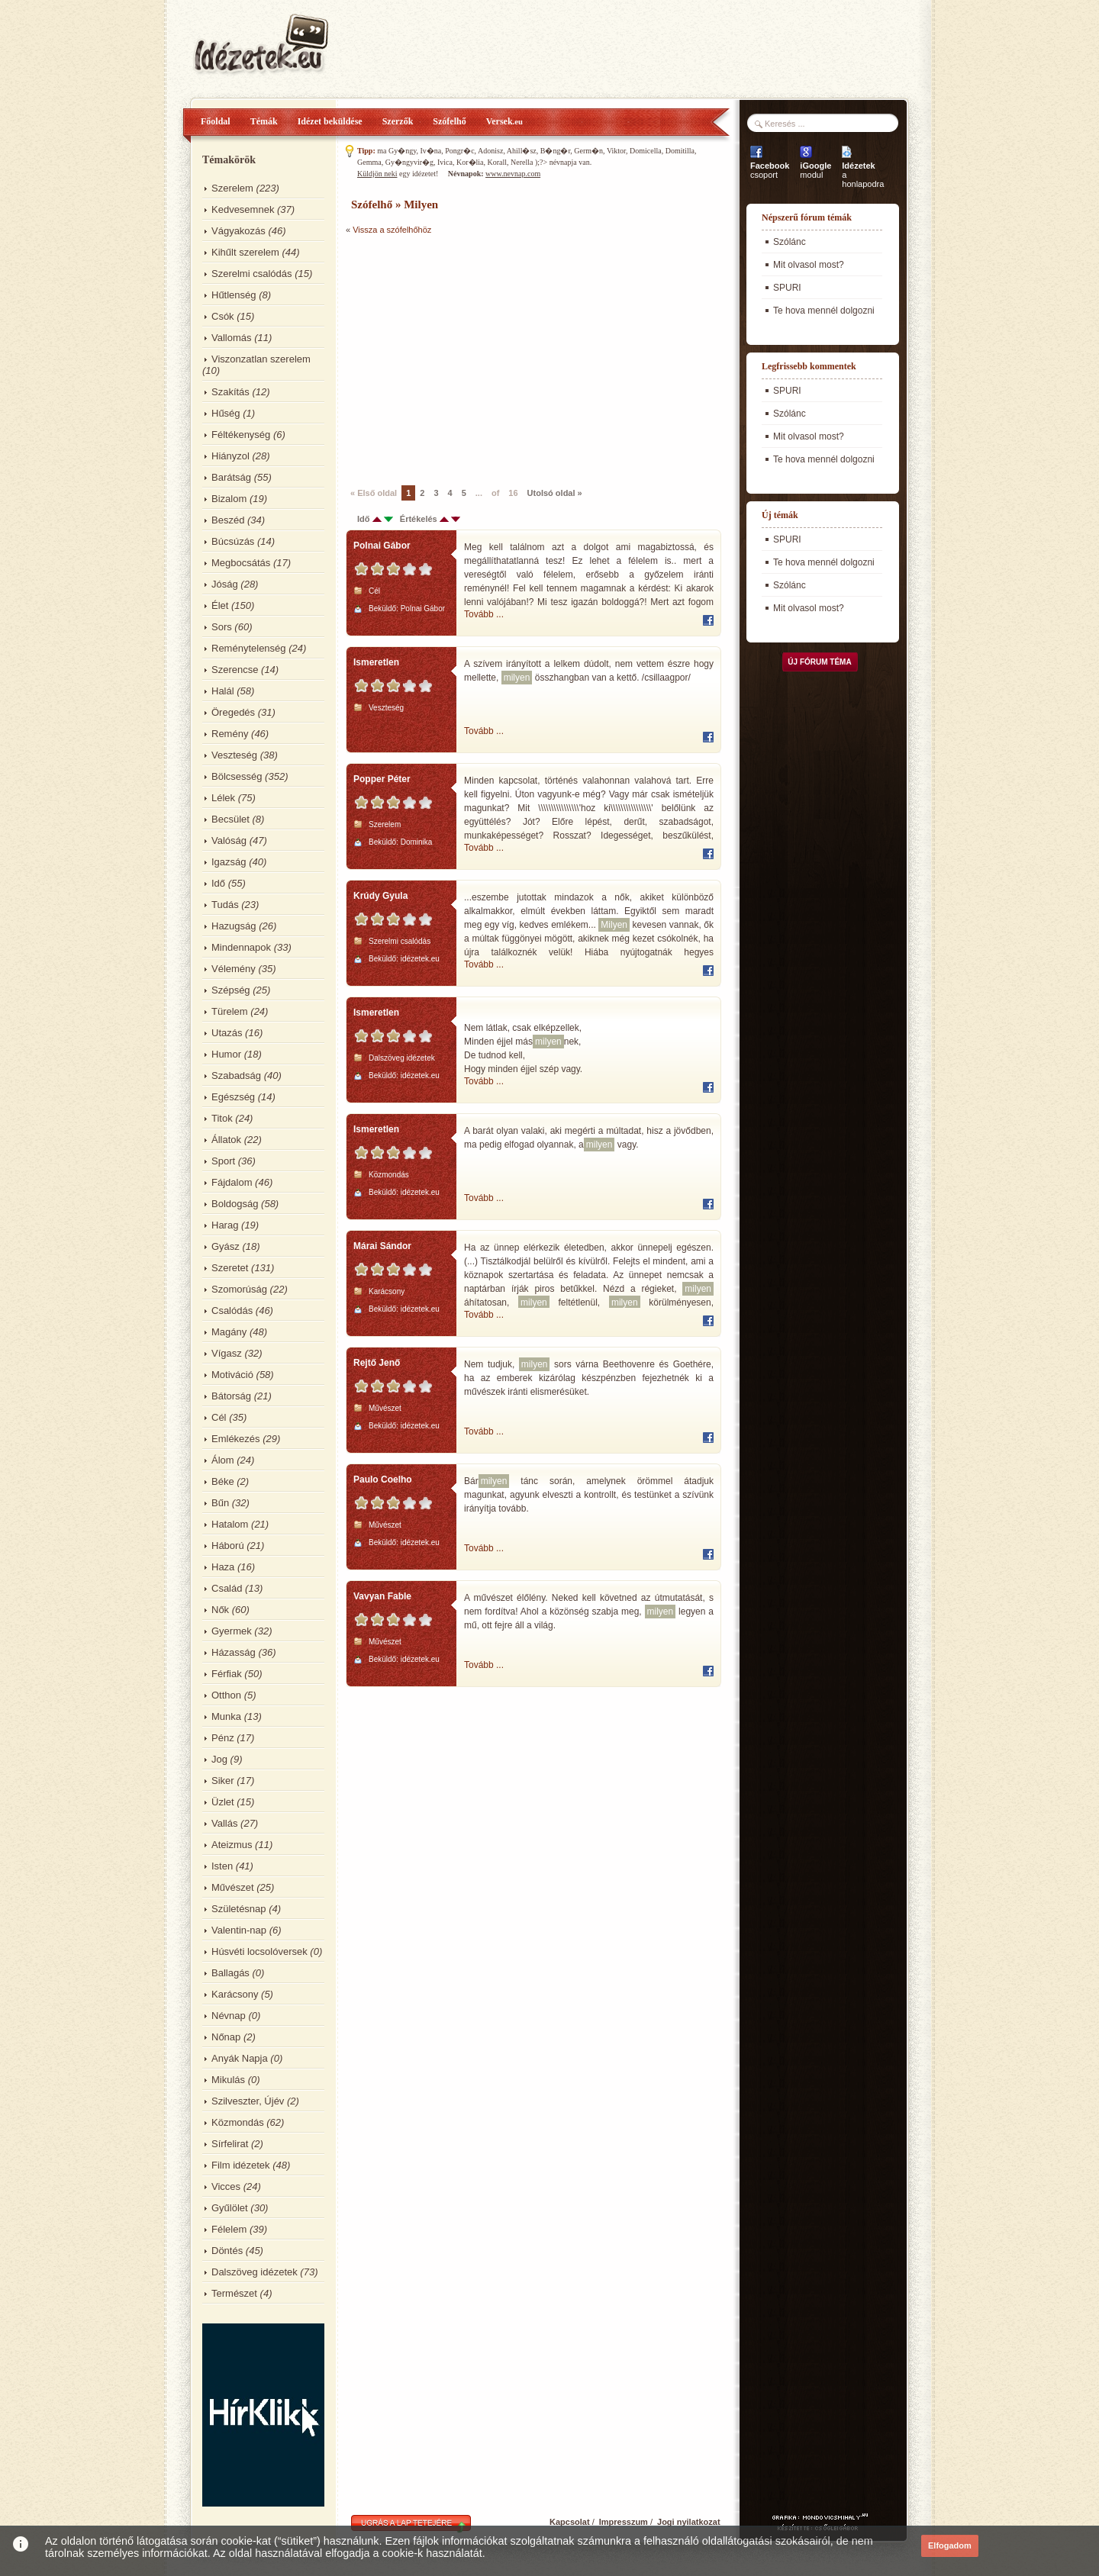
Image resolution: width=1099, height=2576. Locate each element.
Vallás (224, 1823)
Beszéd (227, 520)
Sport (223, 1161)
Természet (234, 2293)
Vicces (225, 2186)
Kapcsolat (570, 2521)
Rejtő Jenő (376, 1362)
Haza (222, 1567)
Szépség (230, 990)
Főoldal (215, 121)
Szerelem (232, 188)
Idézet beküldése (330, 121)
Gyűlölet (229, 2208)
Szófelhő (449, 121)
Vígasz (226, 1353)
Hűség (225, 413)
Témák (264, 121)
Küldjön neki (377, 173)
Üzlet (222, 1802)
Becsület (230, 819)
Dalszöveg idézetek (254, 2272)
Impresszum (623, 2521)
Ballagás (230, 1973)
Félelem (229, 2229)
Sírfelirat (229, 2143)
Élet (219, 605)
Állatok (226, 1139)
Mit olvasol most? (808, 264)
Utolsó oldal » (554, 492)
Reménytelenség (248, 648)
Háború (227, 1545)
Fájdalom (231, 1182)
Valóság (229, 840)
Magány (229, 1332)
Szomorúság (239, 1289)
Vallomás (231, 337)
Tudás (225, 904)
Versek (504, 121)
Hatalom (229, 1524)
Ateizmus (231, 1844)
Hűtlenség (233, 295)
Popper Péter (382, 779)
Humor (226, 1054)
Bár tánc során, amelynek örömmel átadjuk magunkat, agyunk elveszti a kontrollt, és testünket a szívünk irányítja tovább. (589, 1494)
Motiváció (232, 1374)
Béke (222, 1481)
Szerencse (234, 669)
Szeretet (229, 1268)
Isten (222, 1866)
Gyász (225, 1246)
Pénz (222, 1738)
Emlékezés (235, 1438)
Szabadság (236, 1075)
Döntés (227, 2250)
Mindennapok (241, 947)
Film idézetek (240, 2165)
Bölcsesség (236, 776)
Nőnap (225, 2037)
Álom (222, 1460)
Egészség (233, 1097)
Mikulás (228, 2079)
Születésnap (238, 1908)
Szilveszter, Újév (247, 2101)
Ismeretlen (376, 662)
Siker (222, 1780)
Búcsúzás (232, 541)
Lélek (223, 797)
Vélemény (233, 968)
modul (815, 170)
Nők (220, 1609)
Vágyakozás (238, 231)
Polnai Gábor (382, 545)
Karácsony (234, 1994)
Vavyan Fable (382, 1596)
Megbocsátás (240, 562)
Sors (221, 627)
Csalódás (232, 1310)
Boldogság (234, 1203)
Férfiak (226, 1673)
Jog (219, 1759)
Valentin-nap (238, 1930)
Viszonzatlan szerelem (261, 359)
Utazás (226, 1032)
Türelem (229, 1011)
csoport (769, 170)
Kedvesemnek (242, 209)
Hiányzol (230, 456)
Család (226, 1588)
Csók (222, 316)
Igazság (229, 862)
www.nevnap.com (512, 173)
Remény (229, 733)
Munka (226, 1716)
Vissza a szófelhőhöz (392, 229)
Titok (222, 1118)
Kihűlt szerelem (245, 252)
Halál (222, 691)
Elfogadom (950, 2545)
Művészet (232, 1887)
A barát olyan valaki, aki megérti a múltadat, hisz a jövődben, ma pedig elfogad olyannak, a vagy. (589, 1138)
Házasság (233, 1652)
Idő (218, 883)
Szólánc (789, 242)
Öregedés (233, 712)
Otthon (226, 1695)
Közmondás (237, 2122)
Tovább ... (484, 614)
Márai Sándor (382, 1246)
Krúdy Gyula (380, 895)
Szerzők (398, 121)
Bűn (220, 1503)
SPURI (787, 287)
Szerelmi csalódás (251, 273)
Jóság (224, 584)
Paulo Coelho (382, 1479)
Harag (224, 1225)
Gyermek (231, 1631)
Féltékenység (240, 434)
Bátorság (231, 1396)
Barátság (231, 477)
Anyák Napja (239, 2058)
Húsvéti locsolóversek (259, 1951)
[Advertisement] (474, 358)
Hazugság (233, 926)
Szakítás (230, 392)
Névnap (228, 2015)
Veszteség (234, 755)
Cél (219, 1417)
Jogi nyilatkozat (688, 2521)
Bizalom (229, 498)
